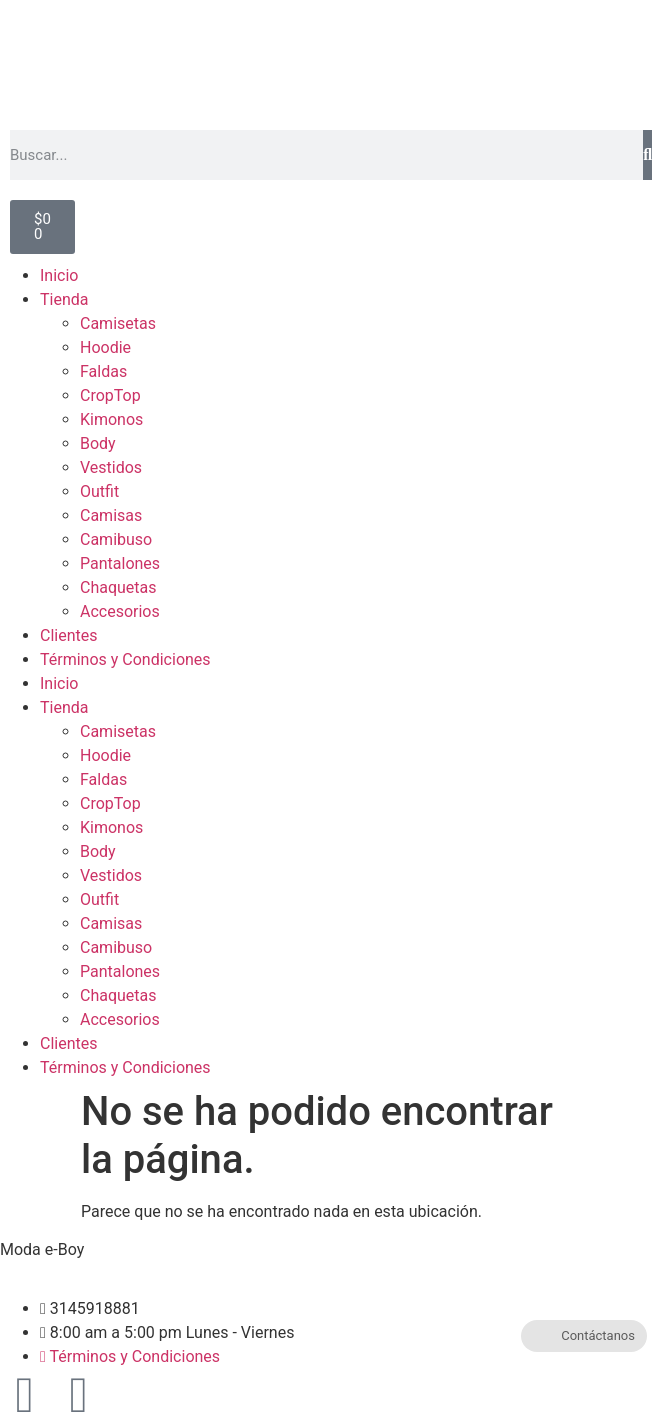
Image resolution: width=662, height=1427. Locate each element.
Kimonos (111, 419)
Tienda (64, 299)
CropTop (110, 395)
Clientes (69, 635)
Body (98, 443)
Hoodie (105, 347)
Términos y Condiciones (125, 659)
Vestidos (111, 467)
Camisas (111, 515)
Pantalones (120, 563)
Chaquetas (118, 587)
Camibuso (116, 539)
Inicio (59, 275)
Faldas (103, 371)
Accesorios (120, 611)
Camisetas (118, 323)
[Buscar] (647, 155)
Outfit (99, 491)
